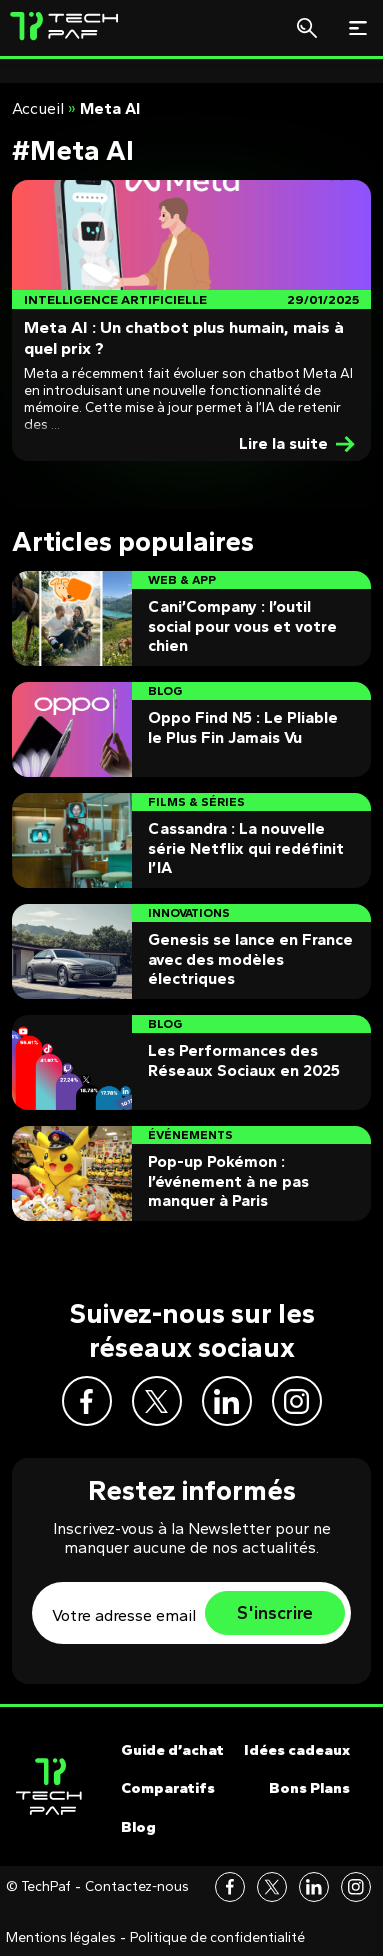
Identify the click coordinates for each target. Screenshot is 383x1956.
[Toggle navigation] (358, 28)
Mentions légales (61, 1938)
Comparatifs (168, 1788)
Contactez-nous (137, 1887)
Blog (138, 1827)
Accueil (38, 108)
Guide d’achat (172, 1750)
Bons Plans (309, 1788)
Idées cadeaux (297, 1750)
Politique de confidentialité (217, 1938)
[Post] (191, 321)
